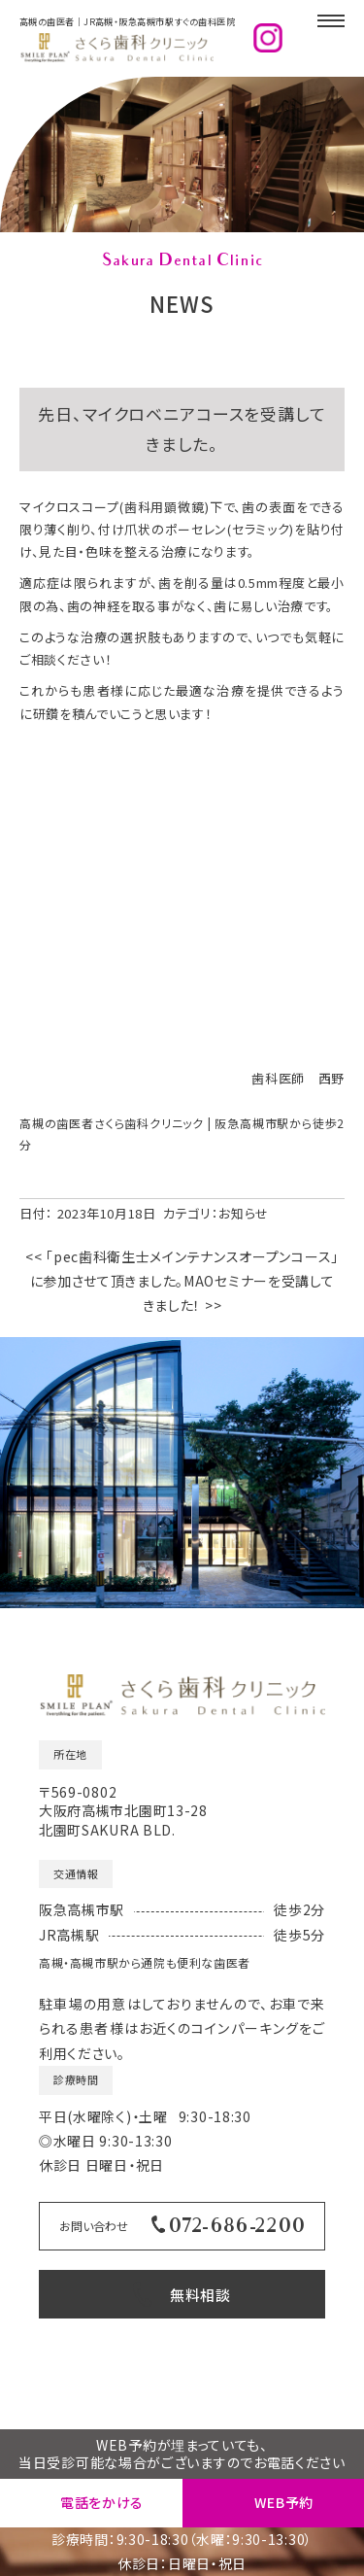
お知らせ (243, 887)
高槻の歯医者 (290, 2408)
